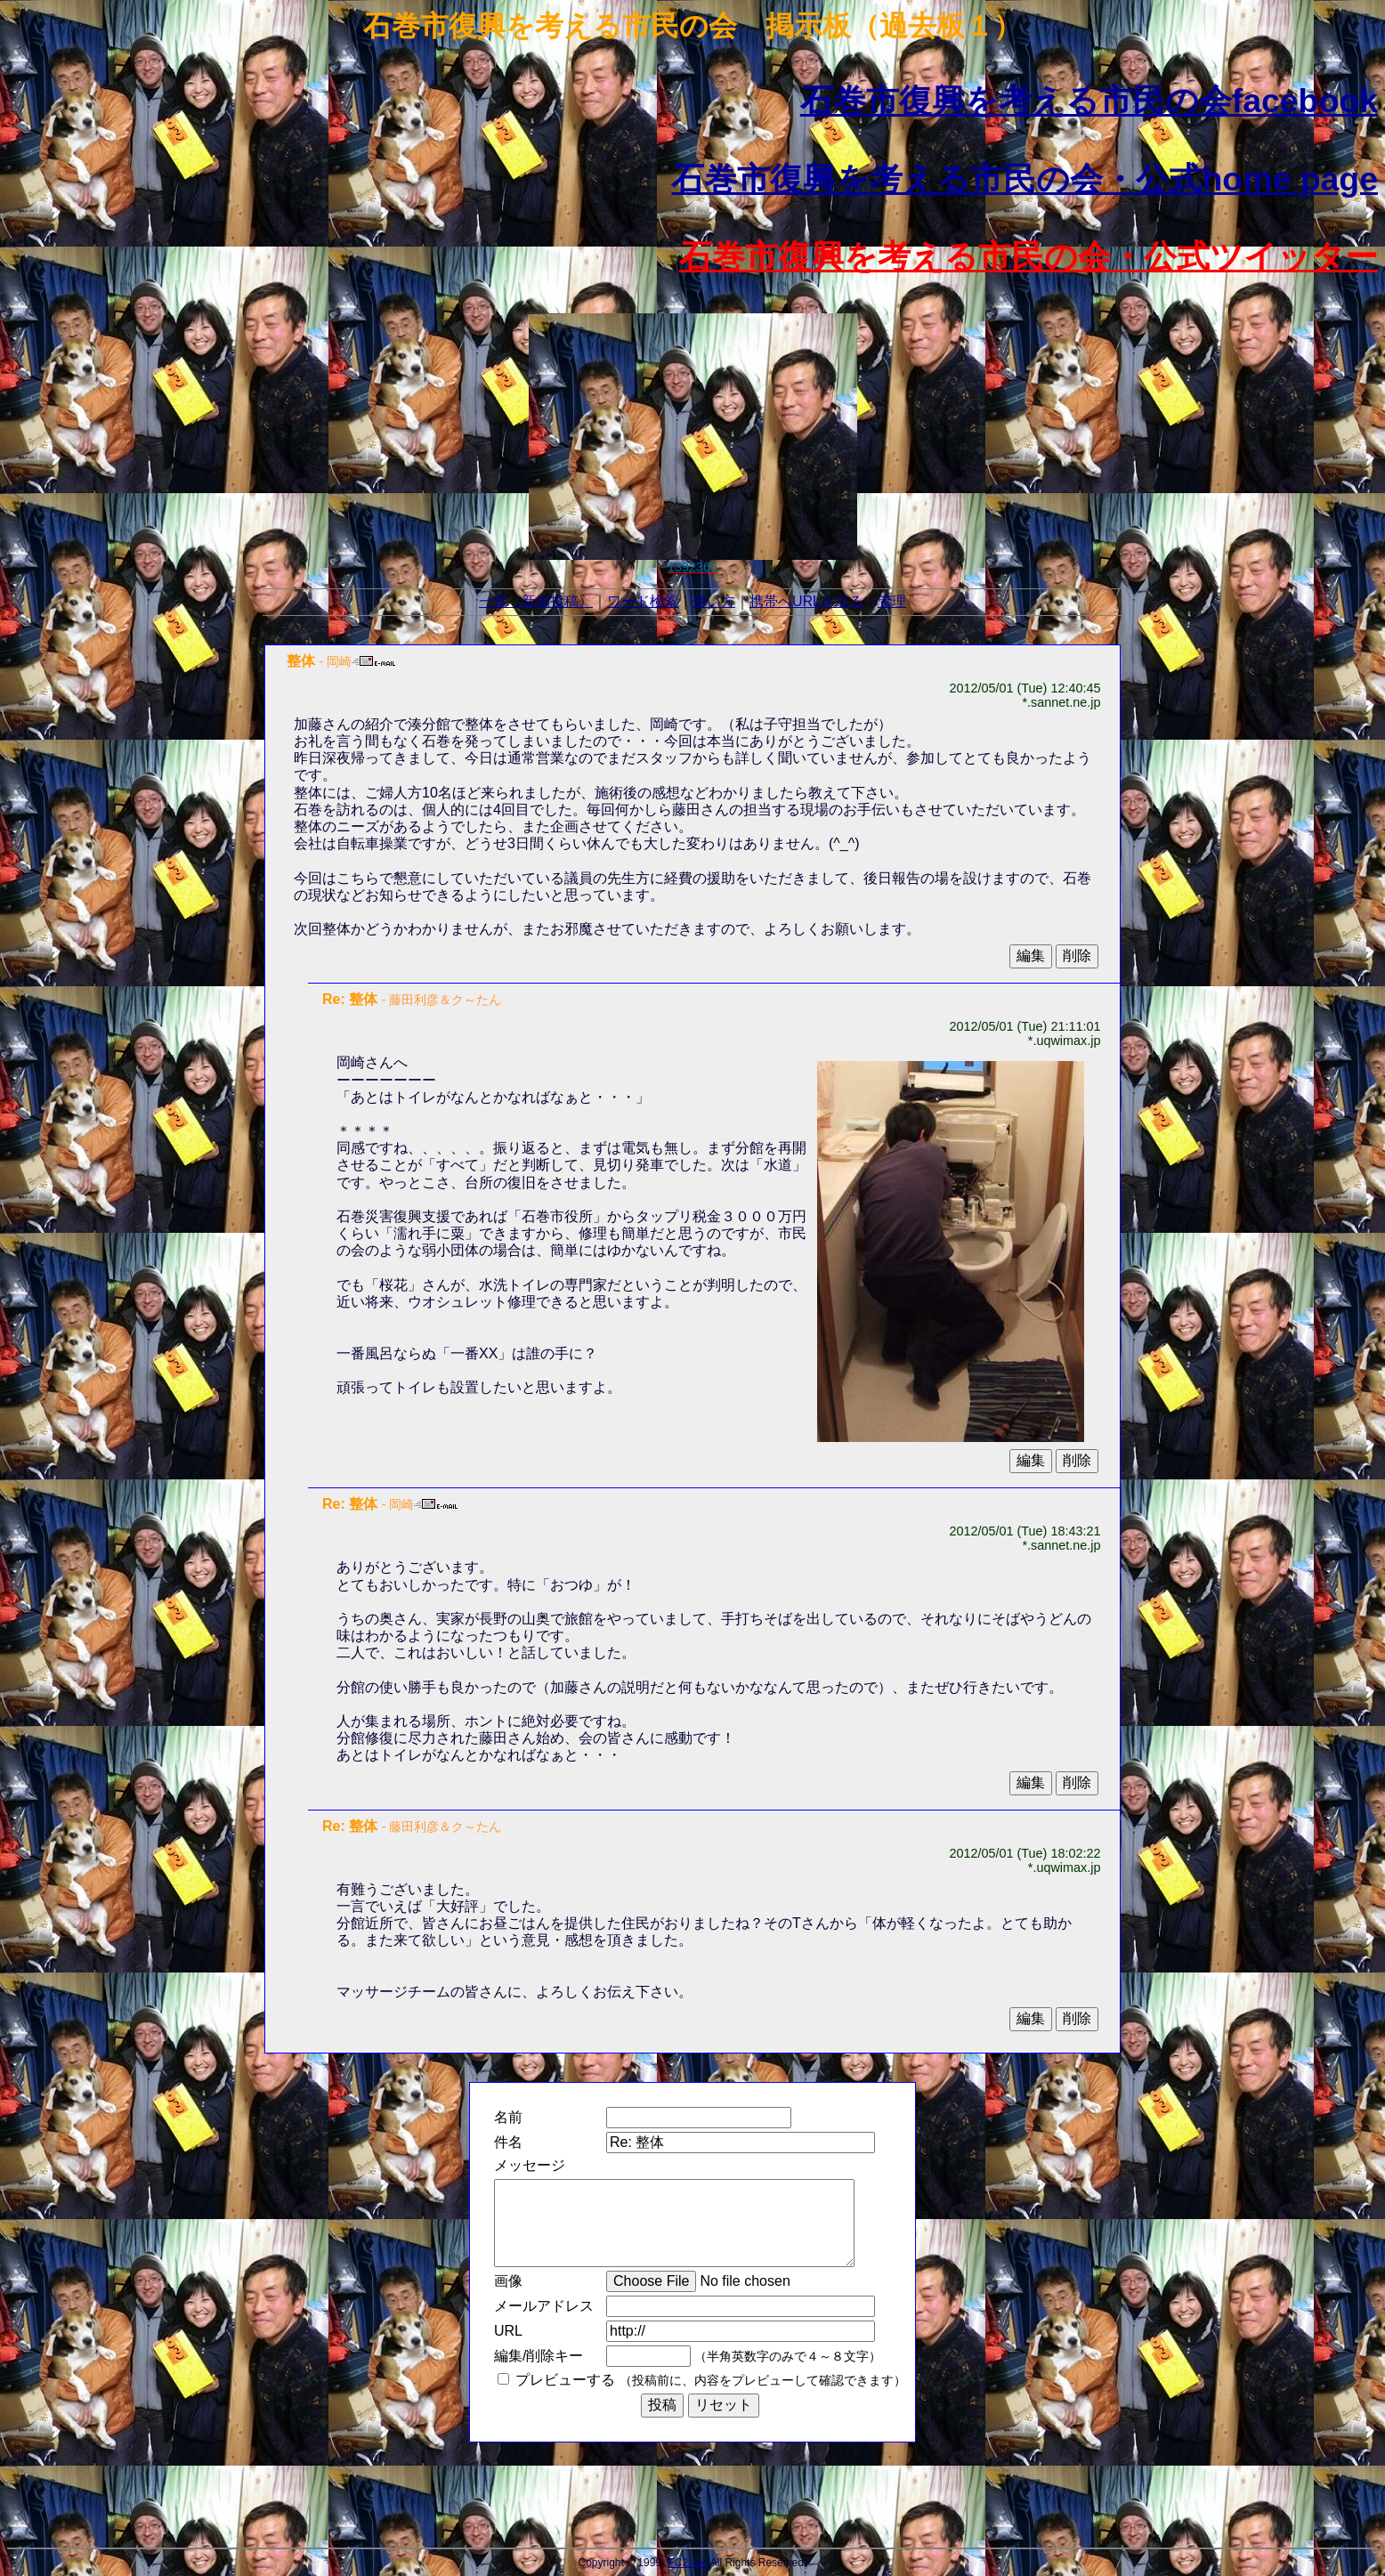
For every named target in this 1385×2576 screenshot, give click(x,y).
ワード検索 (642, 601)
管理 (892, 601)
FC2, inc (688, 2562)
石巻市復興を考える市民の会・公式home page (1024, 179)
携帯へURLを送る (806, 601)
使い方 (713, 601)
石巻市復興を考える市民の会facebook (1089, 100)
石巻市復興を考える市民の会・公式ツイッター (1028, 256)
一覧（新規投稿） (536, 601)
